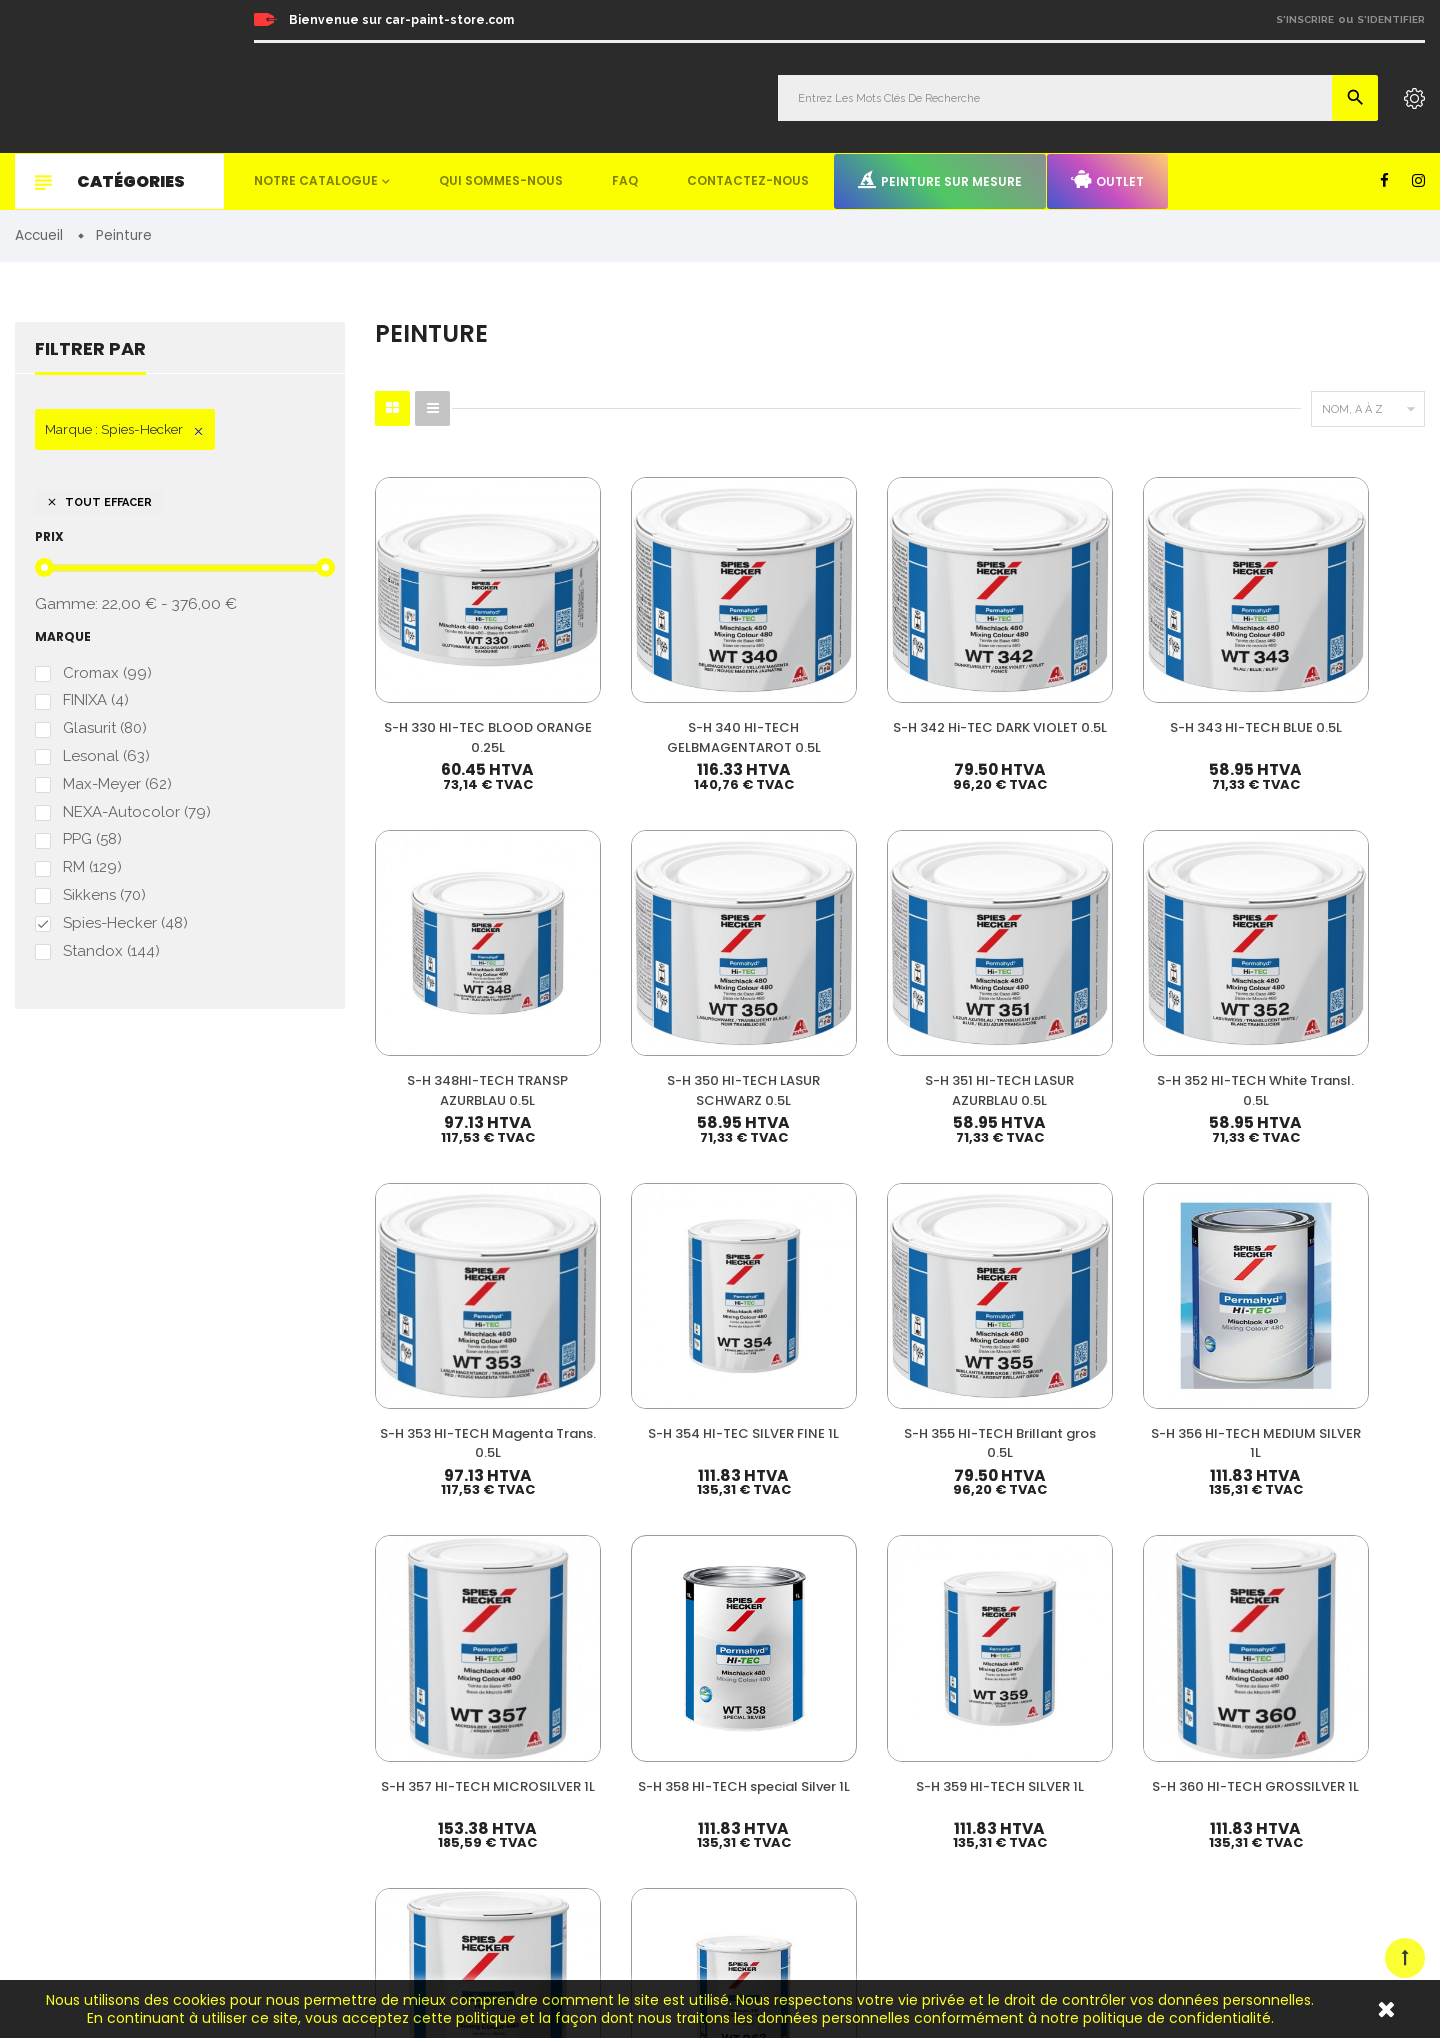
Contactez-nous (748, 180)
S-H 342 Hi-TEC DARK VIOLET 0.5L (810, 661)
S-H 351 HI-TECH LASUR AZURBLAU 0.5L (450, 968)
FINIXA (96, 704)
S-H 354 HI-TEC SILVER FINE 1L (990, 958)
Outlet (1107, 180)
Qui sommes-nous (501, 180)
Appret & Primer (863, 1735)
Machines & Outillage (878, 1796)
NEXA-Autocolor (137, 819)
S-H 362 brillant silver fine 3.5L (1350, 1255)
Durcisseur (847, 1674)
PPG (92, 847)
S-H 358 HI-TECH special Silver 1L (630, 1255)
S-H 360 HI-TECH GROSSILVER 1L (990, 1255)
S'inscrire (1305, 19)
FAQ (625, 180)
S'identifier (1391, 19)
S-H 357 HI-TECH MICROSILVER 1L (450, 1255)
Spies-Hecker (125, 933)
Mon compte (1172, 1613)
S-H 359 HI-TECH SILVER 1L (810, 1255)
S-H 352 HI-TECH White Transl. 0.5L (630, 958)
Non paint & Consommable (895, 1765)
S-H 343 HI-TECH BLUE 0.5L (990, 661)
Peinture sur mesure (940, 180)
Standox (111, 962)
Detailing (842, 1857)
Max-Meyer (117, 790)
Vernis (833, 1643)
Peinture (840, 1613)
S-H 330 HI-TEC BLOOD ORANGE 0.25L (450, 671)
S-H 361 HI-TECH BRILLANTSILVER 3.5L (1170, 1255)
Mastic (834, 1826)
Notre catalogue (316, 180)
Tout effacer (99, 503)
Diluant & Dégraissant (880, 1704)
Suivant (1380, 1371)
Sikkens (104, 904)
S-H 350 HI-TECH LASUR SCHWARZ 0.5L (1350, 671)
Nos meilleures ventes (1201, 1640)
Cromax (107, 675)
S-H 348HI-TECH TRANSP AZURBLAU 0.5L (1170, 671)
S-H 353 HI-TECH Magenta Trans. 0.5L (810, 958)
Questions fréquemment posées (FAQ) (1247, 1722)
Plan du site (1169, 1859)
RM (92, 876)
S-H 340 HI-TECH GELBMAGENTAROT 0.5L (630, 671)
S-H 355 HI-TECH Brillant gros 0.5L (1170, 958)
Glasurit (105, 733)
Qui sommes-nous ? (1194, 1695)
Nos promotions (1182, 1667)
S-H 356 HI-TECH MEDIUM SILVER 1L (1350, 958)
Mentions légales (1185, 1804)
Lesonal (106, 761)
